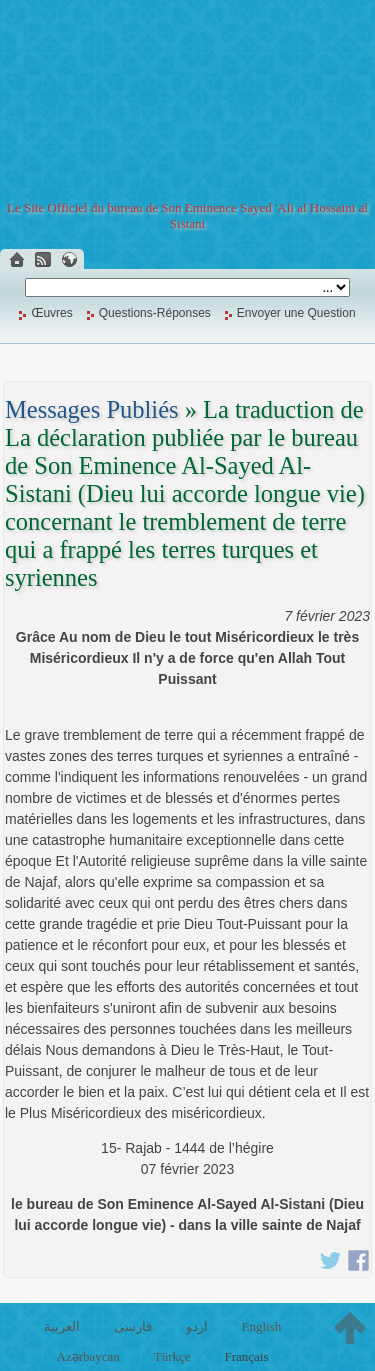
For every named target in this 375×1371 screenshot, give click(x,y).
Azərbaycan (88, 1356)
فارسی (133, 1326)
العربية (62, 1326)
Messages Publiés (92, 409)
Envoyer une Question (296, 313)
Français (246, 1356)
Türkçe (172, 1356)
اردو (197, 1326)
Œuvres (51, 313)
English (261, 1326)
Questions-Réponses (155, 313)
